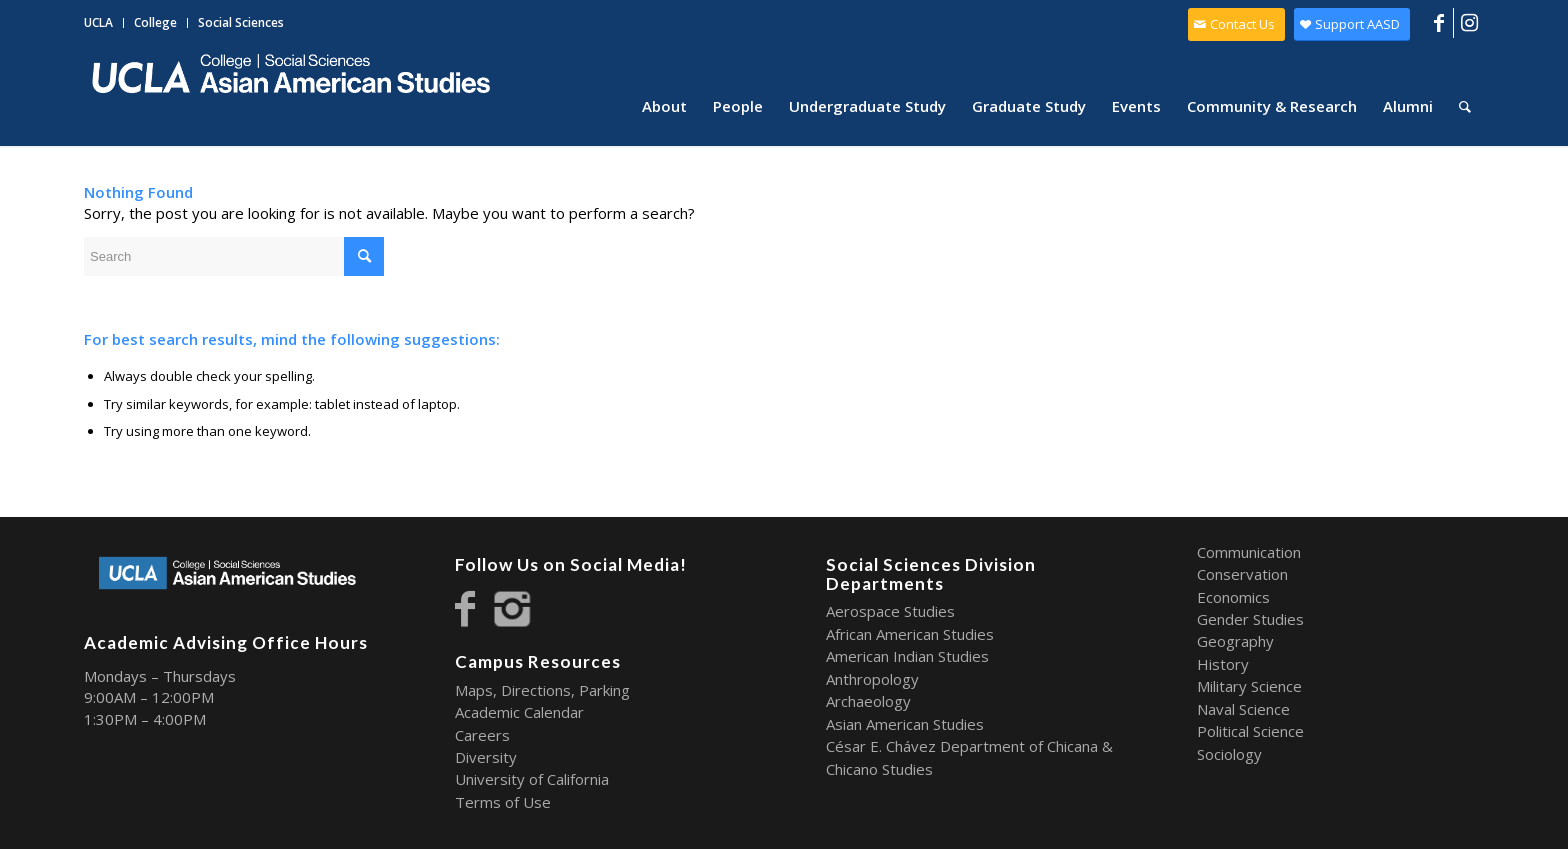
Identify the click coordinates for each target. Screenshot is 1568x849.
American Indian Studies (907, 656)
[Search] (1465, 106)
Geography (1235, 641)
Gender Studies (1250, 619)
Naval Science (1243, 709)
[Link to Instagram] (1469, 23)
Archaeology (868, 701)
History (1223, 664)
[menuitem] (104, 23)
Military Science (1249, 686)
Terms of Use (503, 802)
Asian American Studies (905, 724)
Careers (482, 735)
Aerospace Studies (890, 611)
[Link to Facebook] (1438, 23)
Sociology (1229, 754)
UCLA (98, 22)
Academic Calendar (519, 712)
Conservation (1242, 574)
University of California (532, 779)
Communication (1249, 552)
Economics (1233, 597)
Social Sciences (241, 22)
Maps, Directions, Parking (542, 690)
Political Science (1250, 731)
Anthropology (872, 679)
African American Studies (910, 634)
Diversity (486, 757)
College (155, 22)
